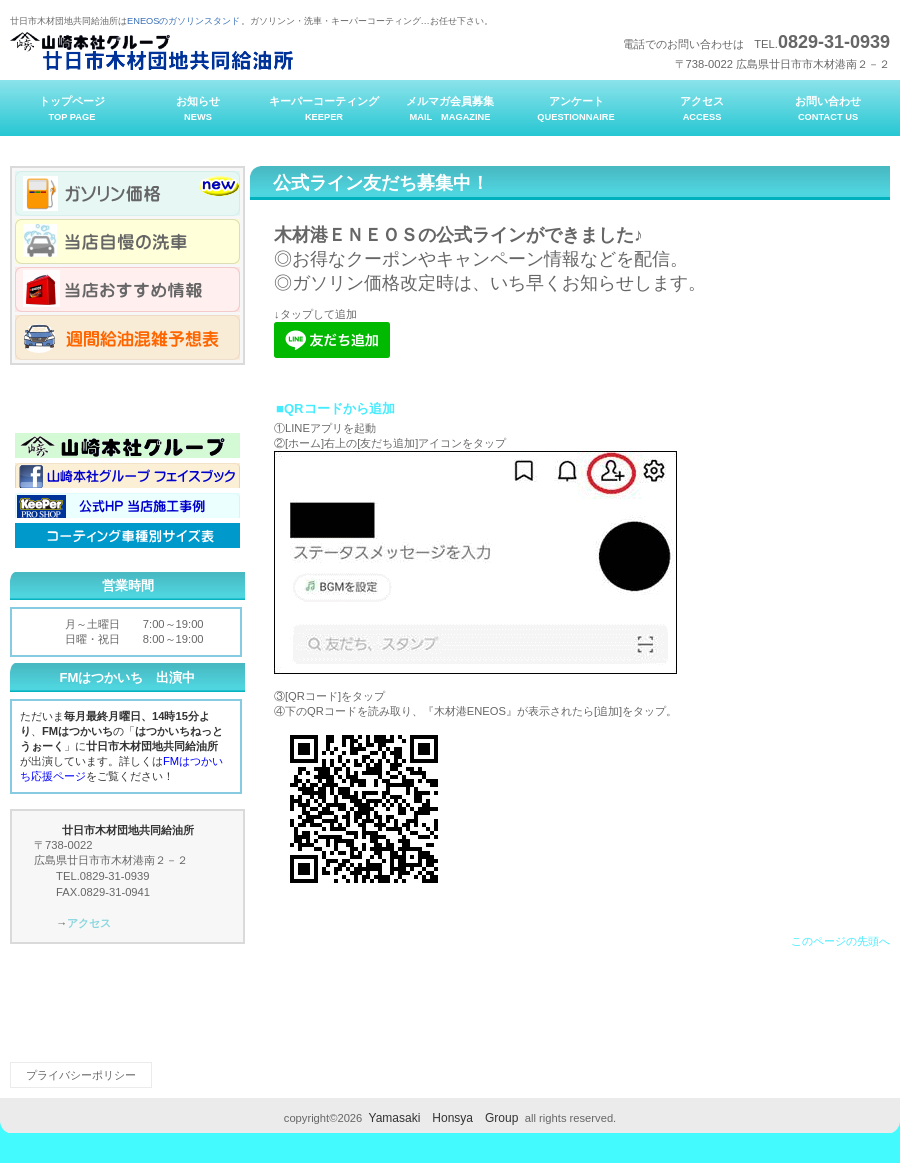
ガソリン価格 (127, 193)
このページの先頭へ (840, 941)
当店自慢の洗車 (127, 241)
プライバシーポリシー (81, 1075)
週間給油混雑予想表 (127, 337)
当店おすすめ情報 (127, 289)
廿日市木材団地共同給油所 (210, 51)
